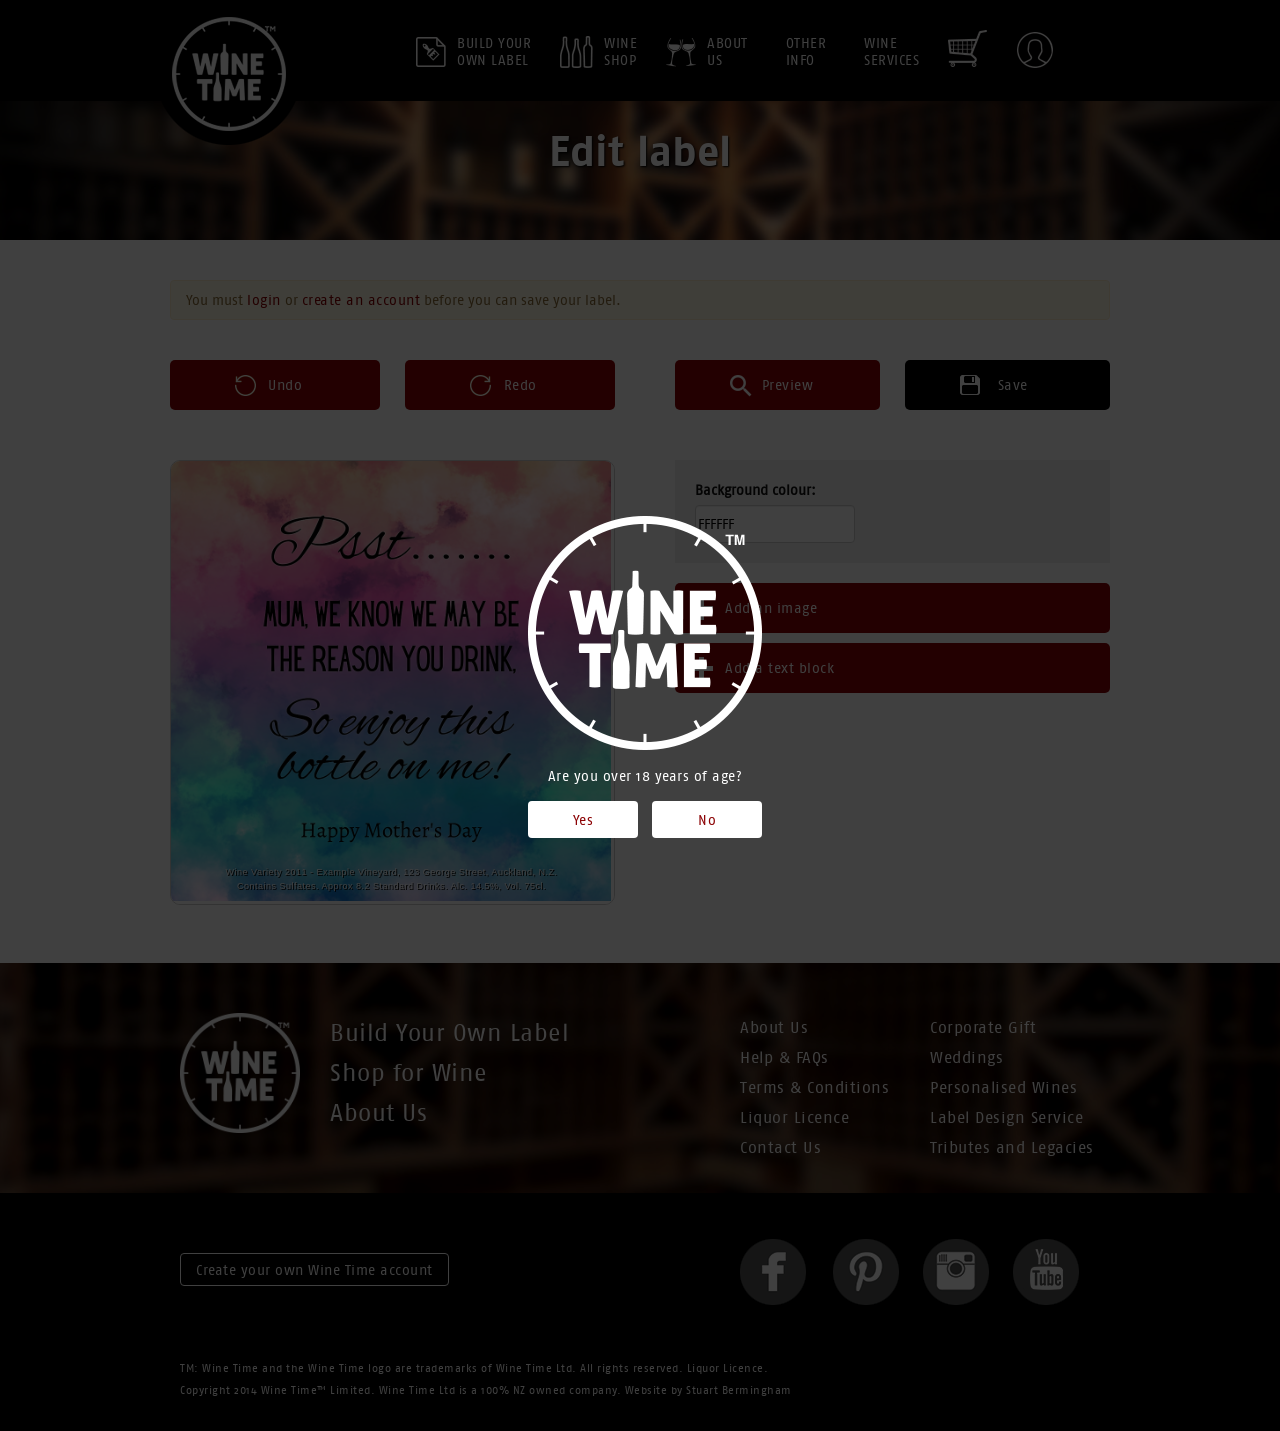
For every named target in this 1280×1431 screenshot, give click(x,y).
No (707, 820)
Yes (583, 820)
